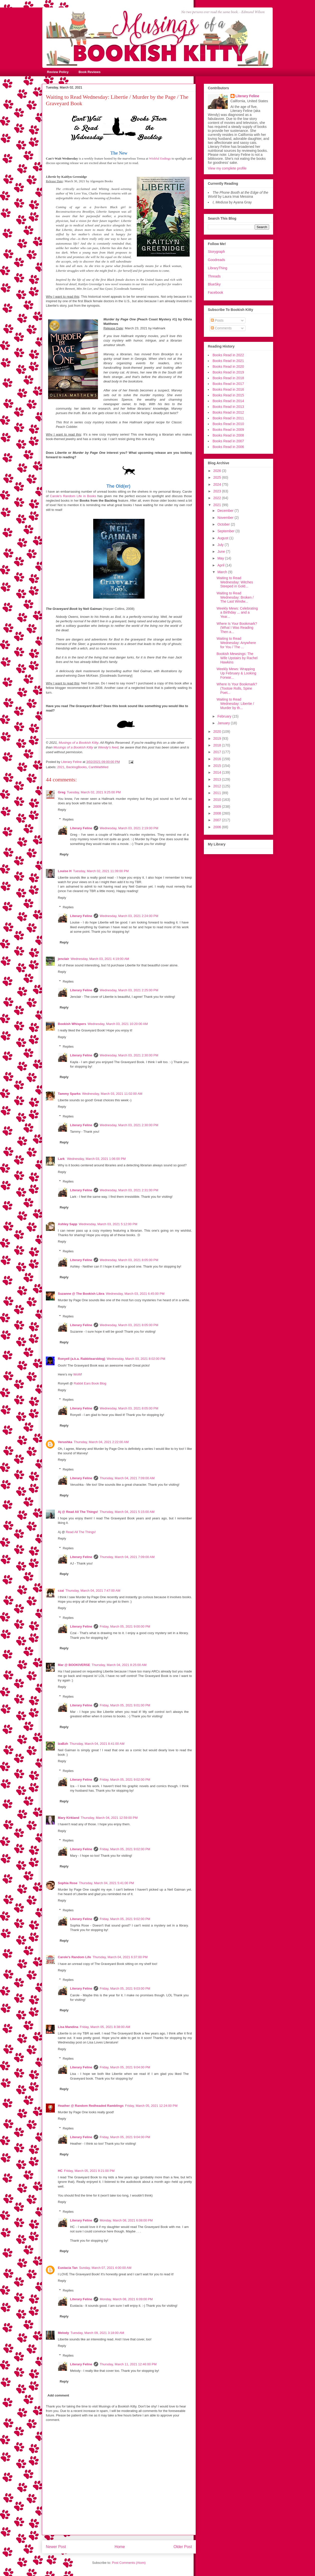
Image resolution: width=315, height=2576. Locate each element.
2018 (217, 745)
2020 (217, 732)
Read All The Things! (81, 1532)
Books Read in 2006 (228, 447)
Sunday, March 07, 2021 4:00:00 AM (105, 2268)
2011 (217, 793)
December (225, 511)
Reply (62, 810)
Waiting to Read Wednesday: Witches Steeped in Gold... (235, 582)
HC (60, 2171)
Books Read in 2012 (228, 412)
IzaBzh (63, 1744)
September (226, 531)
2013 (217, 779)
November (225, 518)
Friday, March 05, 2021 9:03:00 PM (125, 1988)
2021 (61, 767)
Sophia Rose (68, 1883)
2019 (217, 738)
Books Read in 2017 (228, 384)
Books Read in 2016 (228, 389)
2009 (217, 807)
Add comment (58, 2395)
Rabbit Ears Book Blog (90, 1383)
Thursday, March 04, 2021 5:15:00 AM (127, 1512)
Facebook (215, 292)
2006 (217, 827)
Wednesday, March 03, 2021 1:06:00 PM (96, 1159)
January (224, 723)
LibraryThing (217, 268)
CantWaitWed (98, 767)
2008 (217, 813)
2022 (217, 498)
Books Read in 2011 (228, 418)
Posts (217, 320)
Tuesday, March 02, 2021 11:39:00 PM (101, 871)
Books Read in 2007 (228, 441)
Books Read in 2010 (228, 424)
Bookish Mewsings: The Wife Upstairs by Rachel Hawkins (237, 658)
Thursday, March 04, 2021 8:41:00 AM (97, 1744)
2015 (217, 766)
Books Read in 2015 (228, 395)
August (223, 538)
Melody (63, 2333)
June (221, 551)
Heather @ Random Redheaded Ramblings (91, 2106)
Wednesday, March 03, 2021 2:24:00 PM (129, 916)
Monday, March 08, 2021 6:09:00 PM (126, 2299)
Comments (221, 328)
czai (61, 1590)
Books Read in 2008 (228, 435)
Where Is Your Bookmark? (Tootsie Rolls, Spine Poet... (237, 688)
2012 (217, 786)
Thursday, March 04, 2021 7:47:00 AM (93, 1590)
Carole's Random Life (74, 1957)
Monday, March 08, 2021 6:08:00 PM (126, 2220)
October (224, 524)
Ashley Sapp (67, 1224)
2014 (217, 772)
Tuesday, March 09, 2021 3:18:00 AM (97, 2333)
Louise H (65, 871)
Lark (62, 1159)
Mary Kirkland (68, 1818)
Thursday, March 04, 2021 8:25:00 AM (119, 1665)
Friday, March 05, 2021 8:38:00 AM (105, 2027)
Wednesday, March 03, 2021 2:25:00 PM (129, 990)
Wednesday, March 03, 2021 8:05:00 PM (129, 1260)
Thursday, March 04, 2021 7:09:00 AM (127, 1478)
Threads (214, 276)
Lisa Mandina (68, 2027)
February (224, 716)
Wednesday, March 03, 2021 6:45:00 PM (135, 1293)
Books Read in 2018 (228, 378)
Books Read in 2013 (228, 407)
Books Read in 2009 (228, 430)
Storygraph (216, 252)
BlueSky (214, 284)
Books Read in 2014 (228, 401)
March (222, 572)
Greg (61, 792)
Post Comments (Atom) (129, 2563)
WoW (77, 1374)
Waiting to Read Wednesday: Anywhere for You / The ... (236, 643)
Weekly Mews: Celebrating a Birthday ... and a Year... (237, 612)
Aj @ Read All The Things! (78, 1512)
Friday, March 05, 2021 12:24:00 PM (151, 2106)
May (221, 558)
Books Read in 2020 (228, 366)
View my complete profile (227, 168)
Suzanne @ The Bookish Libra (81, 1293)
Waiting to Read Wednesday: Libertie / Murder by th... (235, 703)
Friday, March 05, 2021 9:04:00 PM (125, 2067)
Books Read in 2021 (228, 361)
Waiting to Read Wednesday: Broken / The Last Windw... (235, 597)
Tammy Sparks (69, 1094)
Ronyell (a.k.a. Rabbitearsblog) (81, 1359)
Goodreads (216, 260)
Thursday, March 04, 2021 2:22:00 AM (101, 1442)
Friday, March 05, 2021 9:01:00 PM (125, 1705)
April (221, 565)
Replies (68, 819)
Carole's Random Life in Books (73, 496)
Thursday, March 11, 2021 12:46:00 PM (128, 2364)
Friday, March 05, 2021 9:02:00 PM (125, 1779)
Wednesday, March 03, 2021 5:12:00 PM (108, 1224)
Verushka (65, 1442)
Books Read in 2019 (228, 372)
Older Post (182, 2547)
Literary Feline (81, 828)
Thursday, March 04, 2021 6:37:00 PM (120, 1957)
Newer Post (56, 2547)
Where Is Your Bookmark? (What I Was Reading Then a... (237, 628)
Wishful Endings (160, 158)
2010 (217, 800)
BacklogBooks (76, 767)
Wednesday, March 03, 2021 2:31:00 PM (129, 1190)
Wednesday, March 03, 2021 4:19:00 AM (100, 959)
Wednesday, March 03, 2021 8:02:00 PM (136, 1359)
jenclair (63, 959)
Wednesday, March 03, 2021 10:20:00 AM (117, 1024)
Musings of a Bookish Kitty (78, 742)
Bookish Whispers (72, 1024)
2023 (217, 491)
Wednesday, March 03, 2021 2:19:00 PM (129, 828)
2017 (217, 752)
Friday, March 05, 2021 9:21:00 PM (89, 2171)
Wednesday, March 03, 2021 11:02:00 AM (112, 1094)
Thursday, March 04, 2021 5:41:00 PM (106, 1883)
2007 (217, 820)
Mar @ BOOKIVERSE (74, 1665)
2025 (217, 477)
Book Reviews (89, 72)
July (221, 545)
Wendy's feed (108, 747)
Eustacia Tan (68, 2268)
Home (120, 2547)
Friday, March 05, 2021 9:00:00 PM (125, 1626)
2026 (217, 471)
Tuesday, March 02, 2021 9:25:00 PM (94, 792)
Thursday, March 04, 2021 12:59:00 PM (109, 1818)
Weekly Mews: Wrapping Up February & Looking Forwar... (236, 673)
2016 (217, 759)
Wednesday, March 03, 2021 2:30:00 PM (129, 1055)
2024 (217, 484)
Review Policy (58, 72)
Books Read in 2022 (228, 355)
